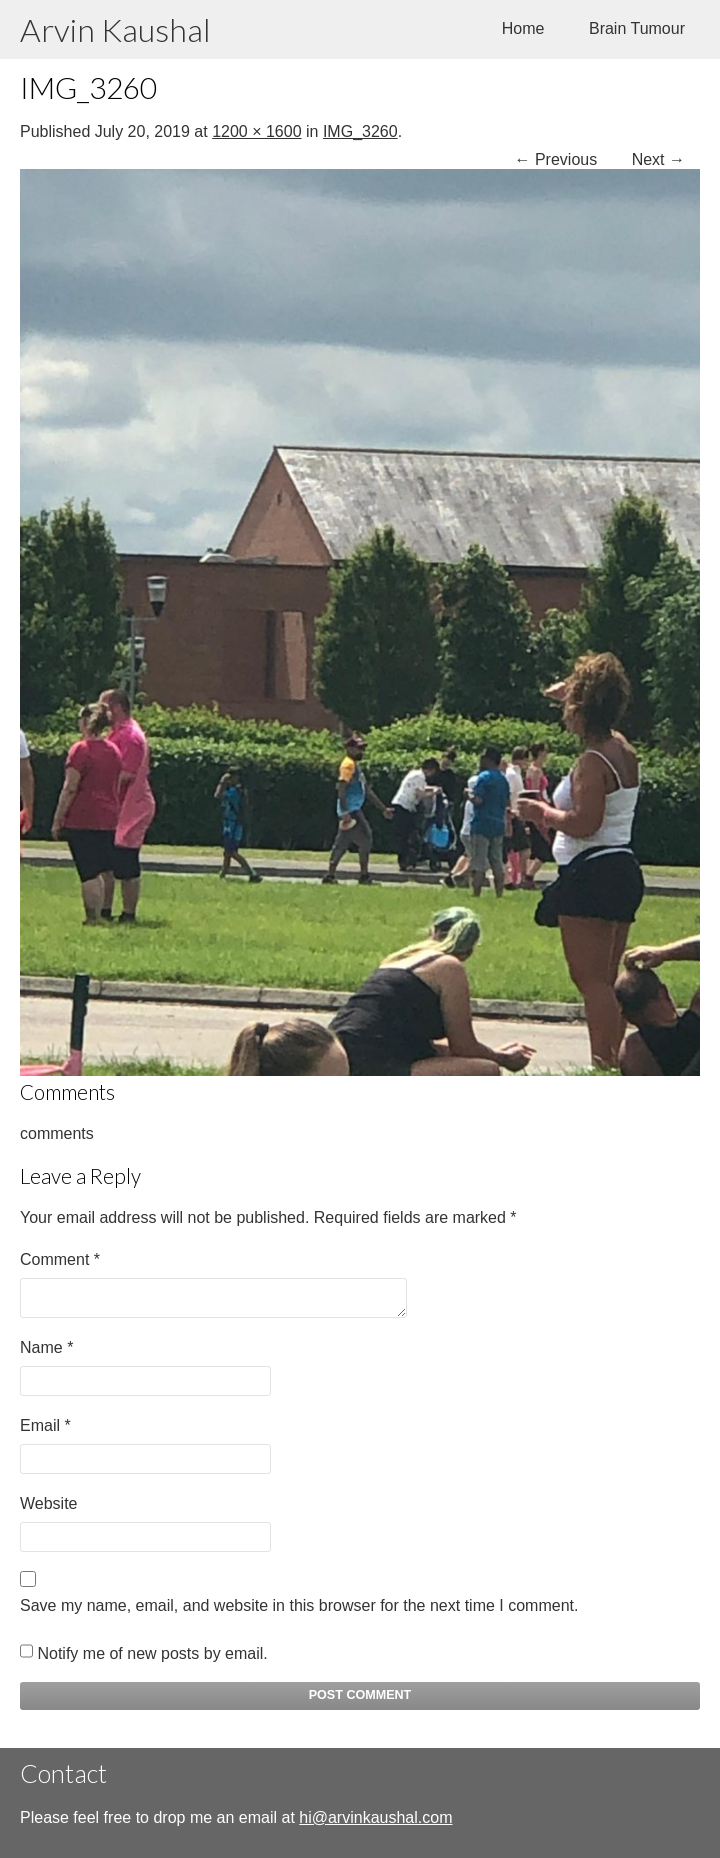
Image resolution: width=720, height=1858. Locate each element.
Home (523, 28)
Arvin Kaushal (115, 29)
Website (49, 1503)
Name (46, 1347)
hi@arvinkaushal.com (375, 1817)
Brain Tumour (637, 28)
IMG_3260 (360, 131)
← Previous (556, 159)
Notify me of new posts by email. (152, 1653)
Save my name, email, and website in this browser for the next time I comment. (299, 1605)
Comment (60, 1259)
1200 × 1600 (256, 131)
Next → (658, 159)
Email (45, 1425)
